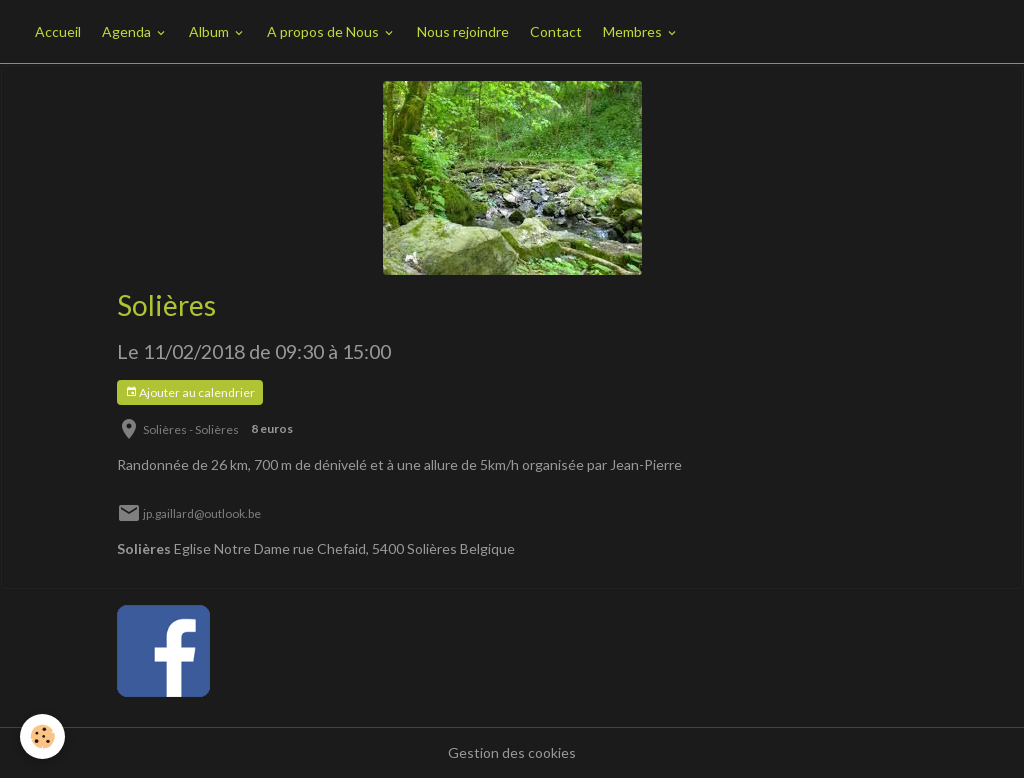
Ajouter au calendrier (190, 392)
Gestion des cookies (512, 752)
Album (210, 31)
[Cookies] (42, 736)
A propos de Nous (324, 31)
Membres (634, 31)
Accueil (58, 31)
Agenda (128, 31)
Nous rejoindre (463, 31)
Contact (556, 31)
